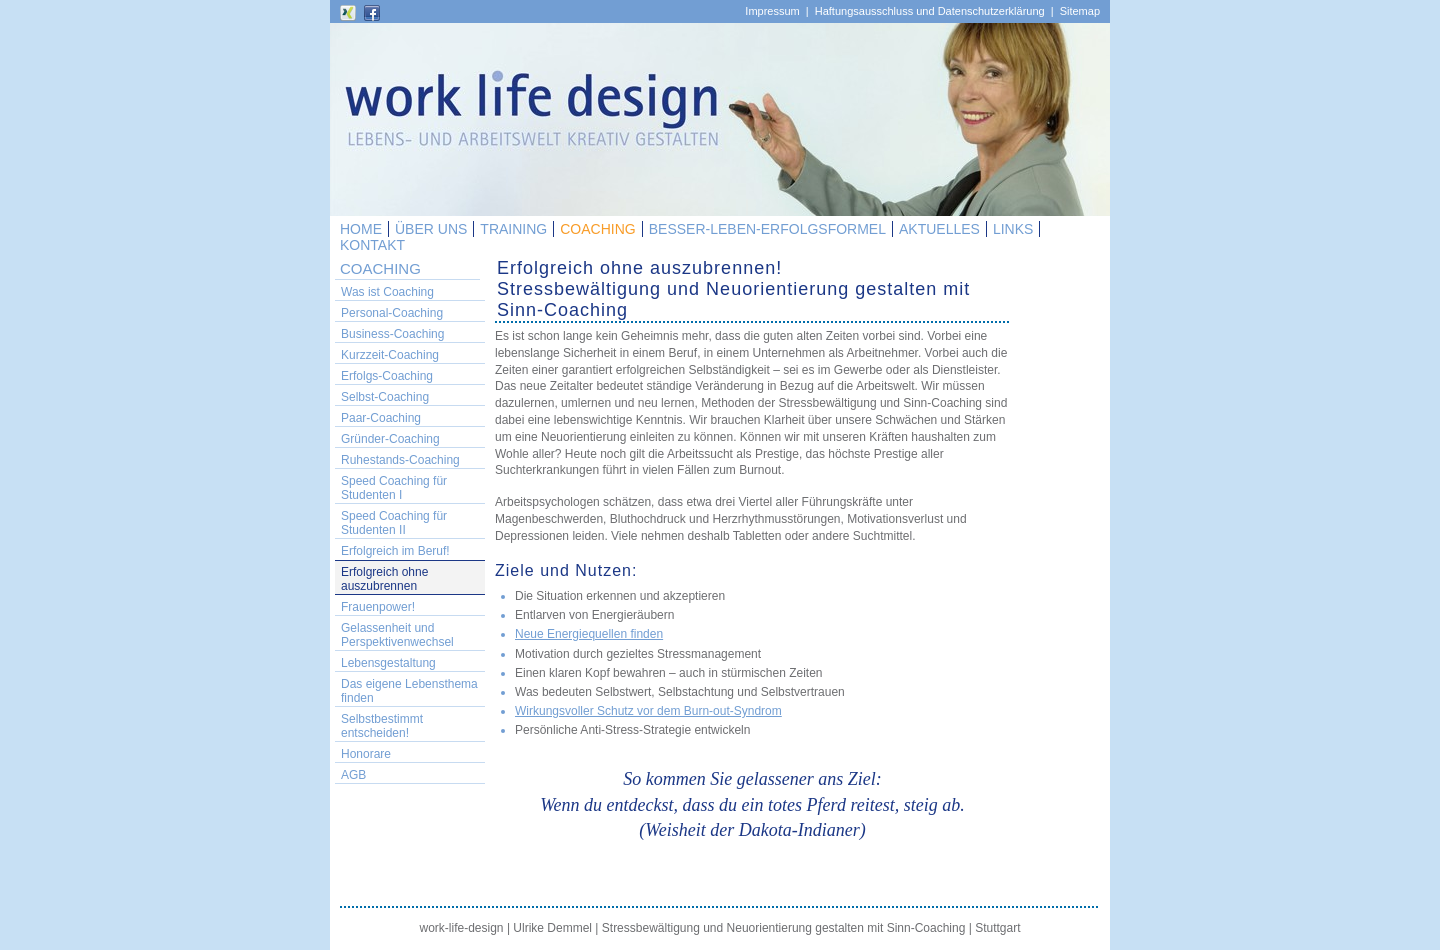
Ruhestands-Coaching (400, 460)
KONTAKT (372, 245)
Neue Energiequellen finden (589, 634)
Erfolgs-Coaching (387, 376)
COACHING (597, 229)
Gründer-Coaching (390, 439)
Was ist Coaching (387, 292)
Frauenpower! (378, 607)
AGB (353, 775)
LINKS (1013, 229)
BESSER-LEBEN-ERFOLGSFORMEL (767, 229)
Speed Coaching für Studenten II (394, 523)
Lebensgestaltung (388, 663)
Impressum (772, 11)
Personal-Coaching (392, 313)
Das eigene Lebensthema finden (409, 691)
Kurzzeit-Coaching (390, 355)
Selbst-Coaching (385, 397)
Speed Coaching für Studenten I (394, 488)
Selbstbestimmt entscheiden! (382, 726)
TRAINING (513, 229)
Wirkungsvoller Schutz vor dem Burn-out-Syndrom (648, 711)
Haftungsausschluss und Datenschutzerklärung (930, 11)
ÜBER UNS (431, 229)
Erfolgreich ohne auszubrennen (384, 579)
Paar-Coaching (381, 418)
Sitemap (1080, 11)
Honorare (366, 754)
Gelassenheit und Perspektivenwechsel (397, 635)
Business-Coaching (392, 334)
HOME (361, 229)
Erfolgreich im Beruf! (395, 551)
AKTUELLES (939, 229)
